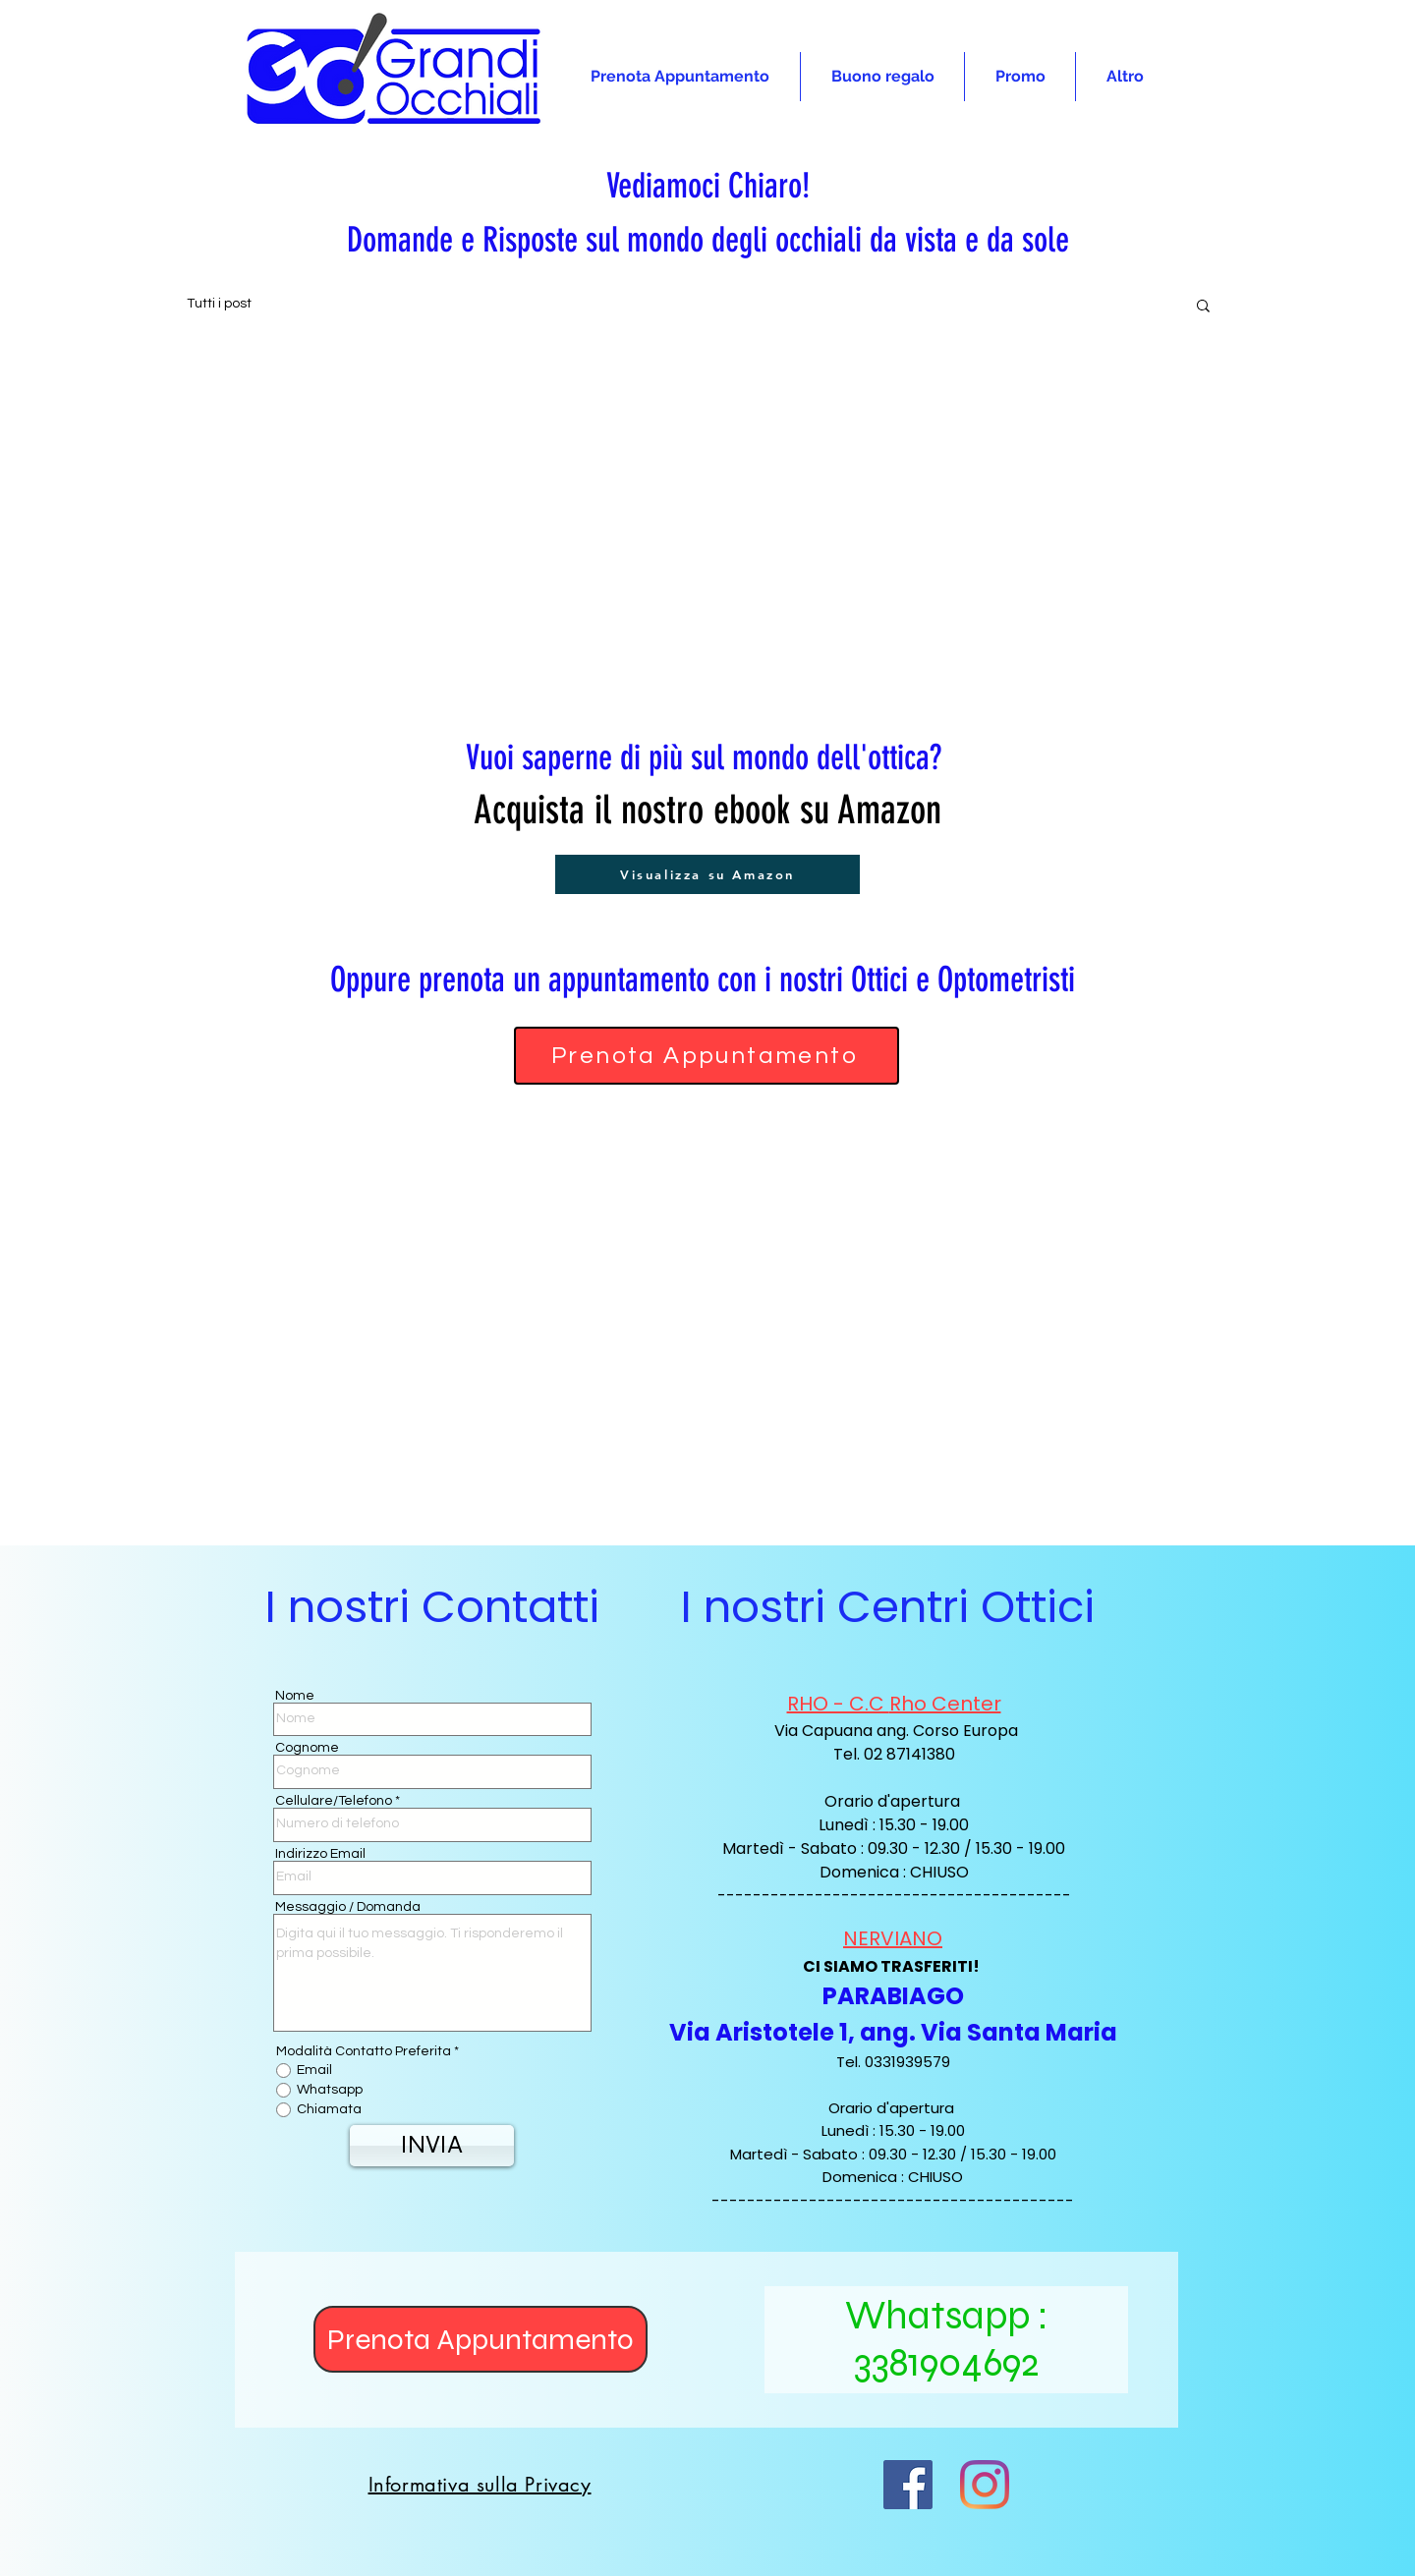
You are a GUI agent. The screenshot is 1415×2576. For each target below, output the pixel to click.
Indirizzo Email (320, 1854)
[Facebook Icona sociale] (908, 2484)
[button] (1203, 307)
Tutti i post (219, 303)
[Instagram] (984, 2484)
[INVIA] (432, 2145)
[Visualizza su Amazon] (707, 874)
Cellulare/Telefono (333, 1801)
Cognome (307, 1748)
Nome (294, 1696)
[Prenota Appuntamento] (706, 1056)
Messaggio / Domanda (348, 1907)
